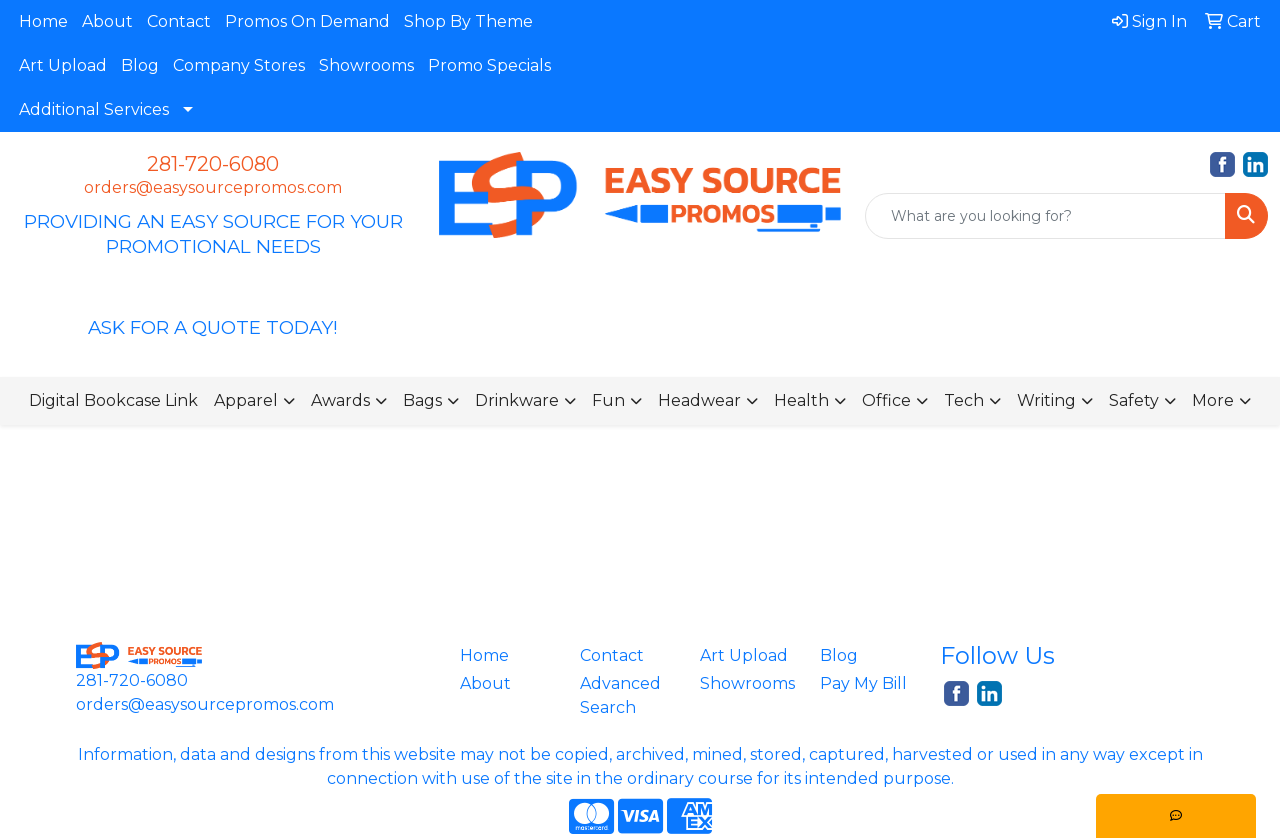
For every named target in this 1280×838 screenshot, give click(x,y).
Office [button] (886, 400)
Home (43, 21)
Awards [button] (340, 400)
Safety (1134, 400)
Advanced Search (620, 695)
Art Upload (63, 65)
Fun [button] (608, 400)
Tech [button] (964, 400)
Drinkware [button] (517, 400)
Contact (179, 21)
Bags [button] (422, 400)
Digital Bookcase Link (113, 400)
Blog (140, 65)
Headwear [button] (699, 400)
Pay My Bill (863, 683)
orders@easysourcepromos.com (213, 187)
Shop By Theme (468, 21)
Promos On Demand (307, 21)
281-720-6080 (213, 164)
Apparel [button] (246, 400)
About (107, 21)
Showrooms (366, 65)
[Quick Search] (1045, 216)
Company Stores (239, 65)
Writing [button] (1046, 400)
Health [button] (801, 400)
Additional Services (94, 109)
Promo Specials (489, 65)
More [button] (1213, 400)
